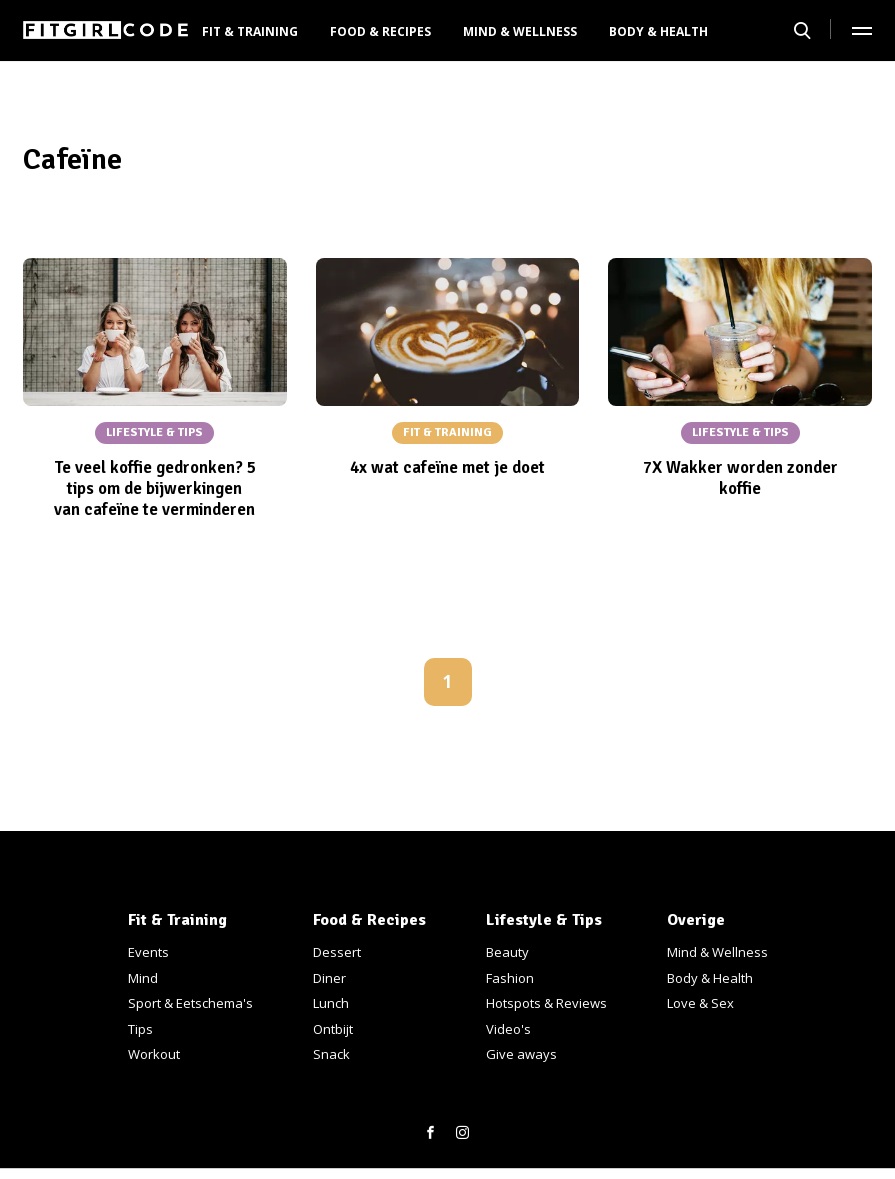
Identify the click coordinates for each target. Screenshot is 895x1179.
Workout (154, 1054)
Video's (508, 1029)
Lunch (331, 1003)
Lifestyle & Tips (544, 920)
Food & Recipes (380, 31)
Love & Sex (700, 1003)
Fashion (510, 978)
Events (148, 952)
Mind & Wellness (520, 31)
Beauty (507, 952)
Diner (329, 978)
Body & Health (658, 31)
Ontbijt (333, 1029)
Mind (143, 978)
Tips (140, 1029)
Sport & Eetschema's (190, 1003)
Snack (331, 1054)
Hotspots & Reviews (546, 1003)
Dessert (337, 952)
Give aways (521, 1054)
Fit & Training (250, 31)
